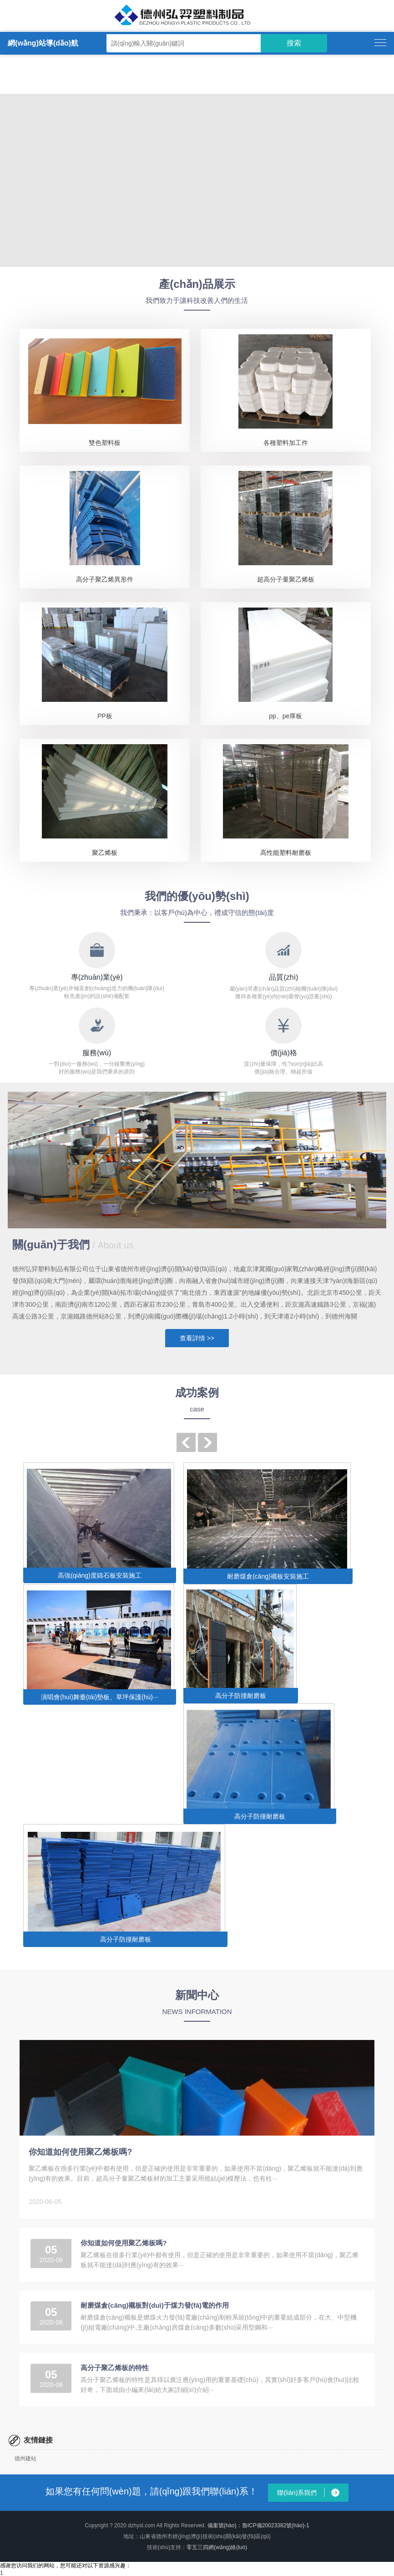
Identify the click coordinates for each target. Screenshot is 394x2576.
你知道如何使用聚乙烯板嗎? (80, 2152)
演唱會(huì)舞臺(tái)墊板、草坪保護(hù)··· (99, 1697)
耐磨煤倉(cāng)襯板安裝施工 (268, 1576)
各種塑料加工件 (285, 442)
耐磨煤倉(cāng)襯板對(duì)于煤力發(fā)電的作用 (155, 2305)
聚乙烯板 (104, 852)
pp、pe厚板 (285, 716)
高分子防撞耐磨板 (240, 1695)
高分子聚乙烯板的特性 (115, 2368)
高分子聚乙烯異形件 (104, 579)
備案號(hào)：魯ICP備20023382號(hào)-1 (258, 2525)
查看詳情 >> (197, 1338)
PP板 (104, 716)
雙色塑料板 (105, 442)
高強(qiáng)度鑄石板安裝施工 (99, 1575)
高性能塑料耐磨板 (285, 852)
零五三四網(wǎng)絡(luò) (217, 2547)
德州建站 (25, 2458)
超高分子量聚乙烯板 (285, 579)
